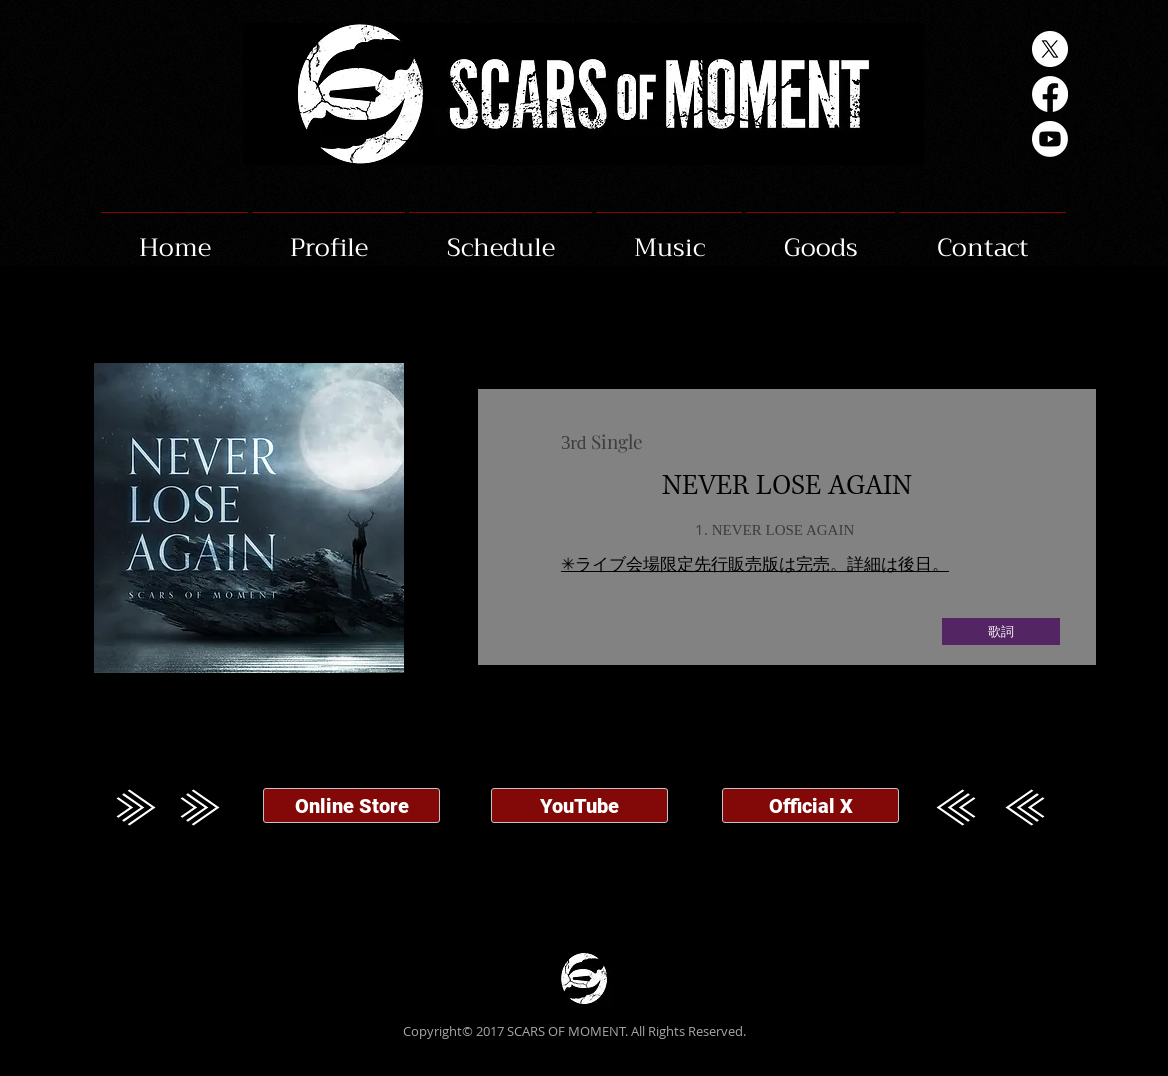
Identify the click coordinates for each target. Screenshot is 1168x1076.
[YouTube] (579, 805)
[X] (1050, 49)
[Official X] (810, 805)
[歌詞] (1001, 631)
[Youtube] (1050, 139)
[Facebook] (1050, 94)
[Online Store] (351, 805)
